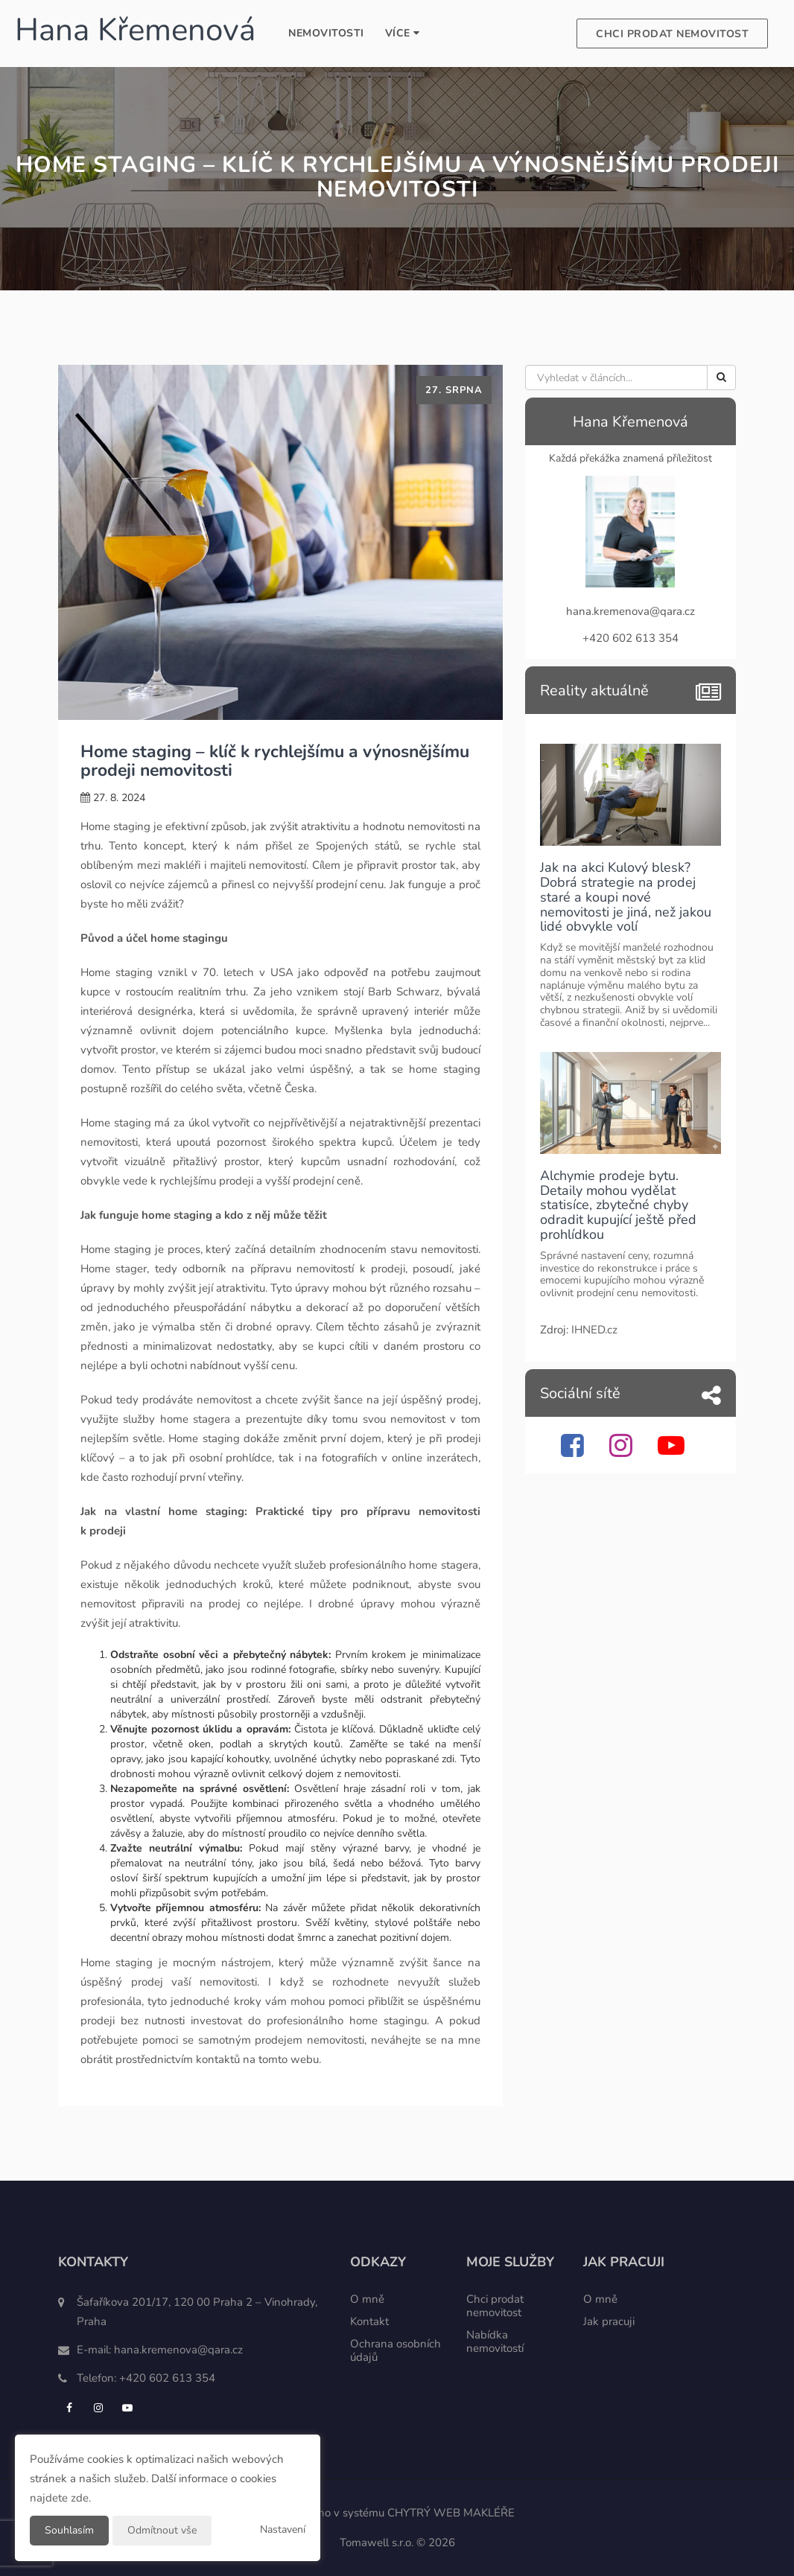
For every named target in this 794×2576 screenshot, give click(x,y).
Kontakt (369, 2321)
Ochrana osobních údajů (395, 2350)
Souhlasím (69, 2530)
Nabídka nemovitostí (495, 2341)
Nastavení (282, 2529)
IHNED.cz (594, 1329)
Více (402, 33)
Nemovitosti (326, 33)
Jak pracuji (609, 2321)
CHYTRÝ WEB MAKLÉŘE (451, 2512)
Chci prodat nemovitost (672, 34)
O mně (367, 2299)
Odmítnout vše (162, 2530)
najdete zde (59, 2497)
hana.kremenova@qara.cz (178, 2349)
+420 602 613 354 (167, 2378)
